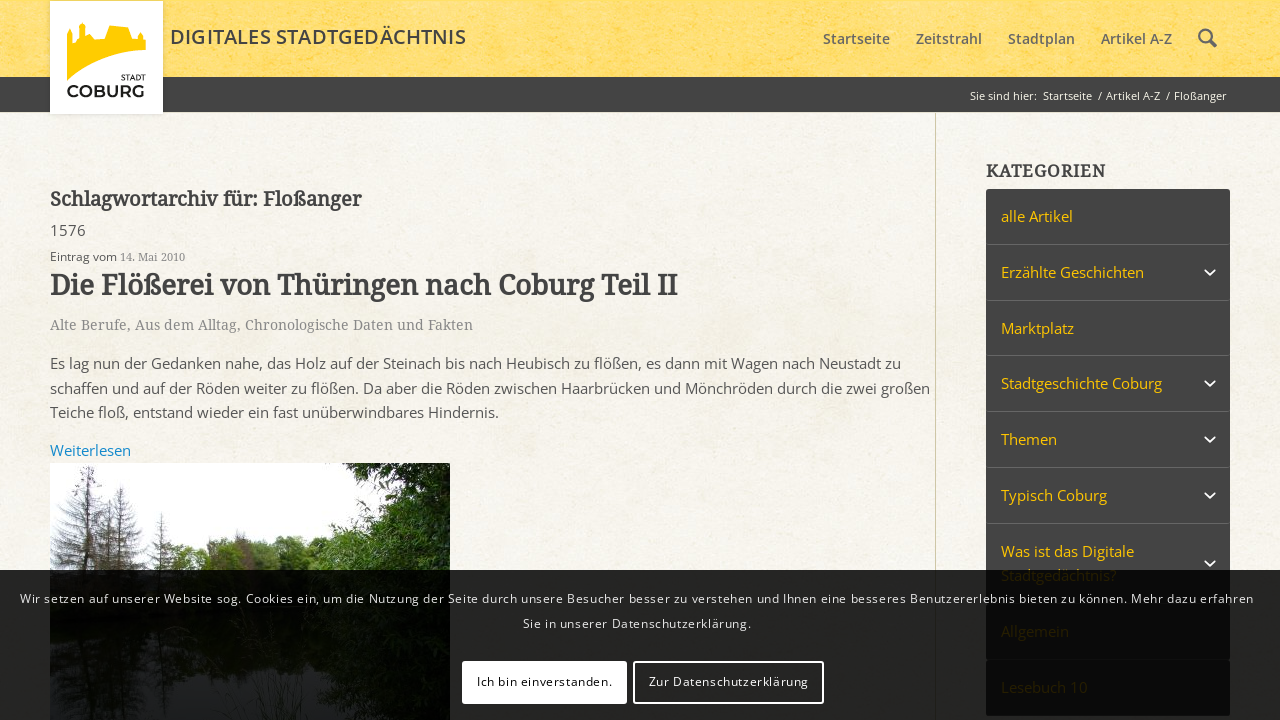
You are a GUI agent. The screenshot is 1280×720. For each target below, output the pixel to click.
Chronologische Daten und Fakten (359, 325)
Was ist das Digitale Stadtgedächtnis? (1067, 563)
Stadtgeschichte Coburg (1081, 383)
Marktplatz (1037, 328)
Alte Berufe (88, 325)
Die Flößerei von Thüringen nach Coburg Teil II (363, 285)
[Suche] (1207, 39)
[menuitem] (856, 39)
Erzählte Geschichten (1072, 272)
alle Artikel (1037, 216)
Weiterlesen (90, 450)
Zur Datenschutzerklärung (729, 681)
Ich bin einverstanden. (544, 681)
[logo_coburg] (106, 66)
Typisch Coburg (1054, 495)
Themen (1029, 439)
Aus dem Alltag (186, 325)
